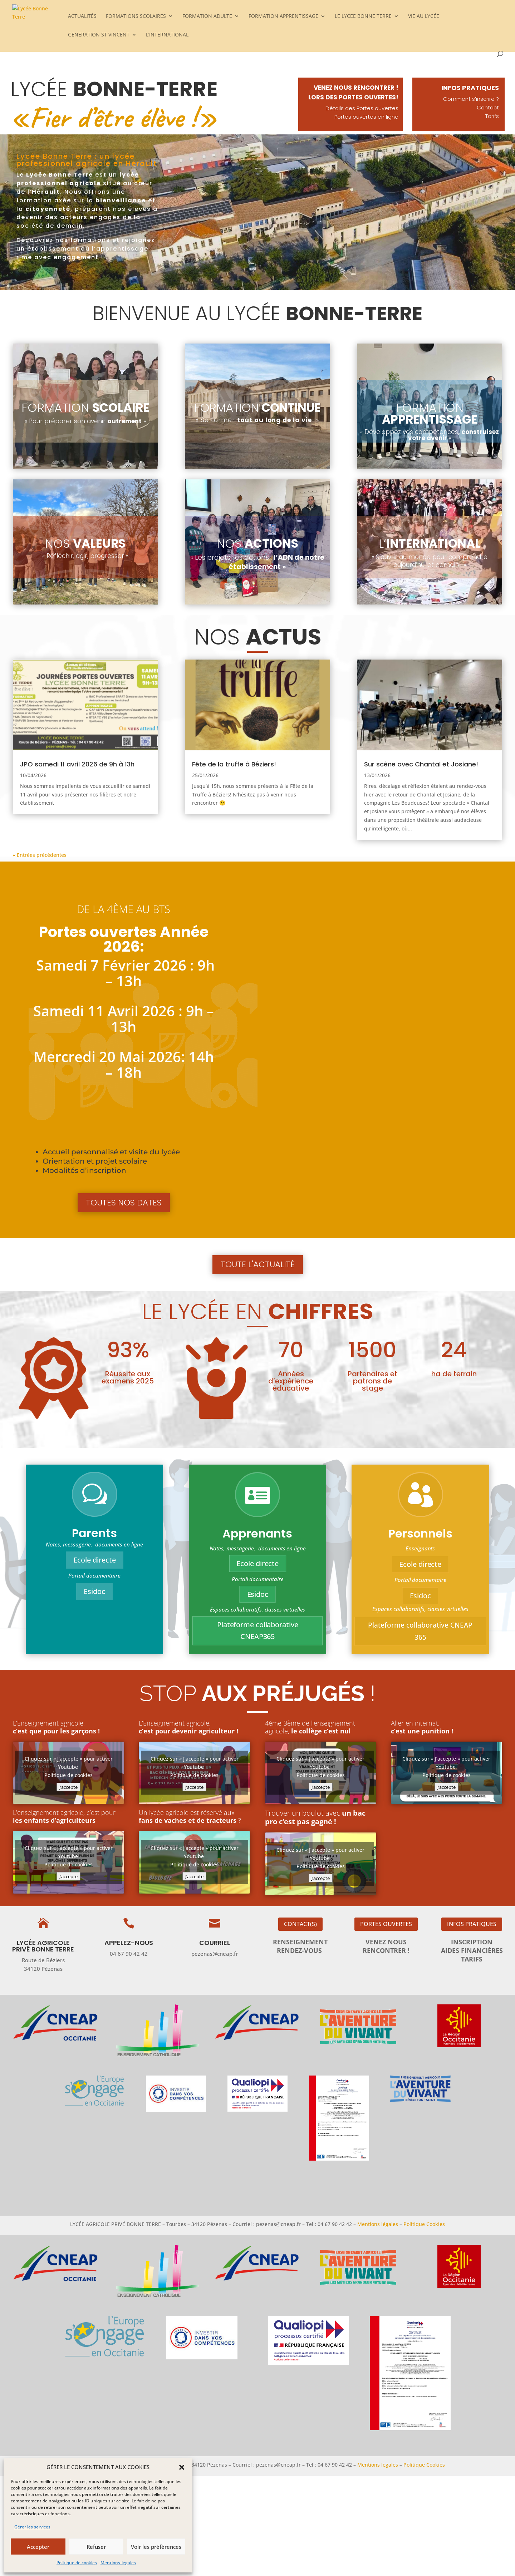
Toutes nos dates (124, 1202)
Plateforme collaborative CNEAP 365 (420, 1631)
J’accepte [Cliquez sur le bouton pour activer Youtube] (68, 1786)
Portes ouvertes (386, 1924)
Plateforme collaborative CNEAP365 (257, 1630)
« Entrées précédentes (40, 855)
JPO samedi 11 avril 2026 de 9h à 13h (77, 764)
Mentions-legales (118, 2563)
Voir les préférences (156, 2546)
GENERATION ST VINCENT (98, 35)
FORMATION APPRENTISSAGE (283, 16)
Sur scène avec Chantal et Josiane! (421, 764)
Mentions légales (377, 2224)
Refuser (96, 2546)
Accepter (38, 2546)
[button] (181, 2467)
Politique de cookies (77, 2563)
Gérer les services (32, 2527)
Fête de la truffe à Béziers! (234, 764)
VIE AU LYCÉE (423, 16)
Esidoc (94, 1591)
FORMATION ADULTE (207, 16)
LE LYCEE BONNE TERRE (363, 16)
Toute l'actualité (258, 1264)
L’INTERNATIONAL (167, 35)
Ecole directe (94, 1560)
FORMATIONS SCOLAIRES (136, 16)
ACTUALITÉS (82, 16)
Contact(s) (300, 1924)
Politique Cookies (424, 2224)
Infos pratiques (471, 1924)
